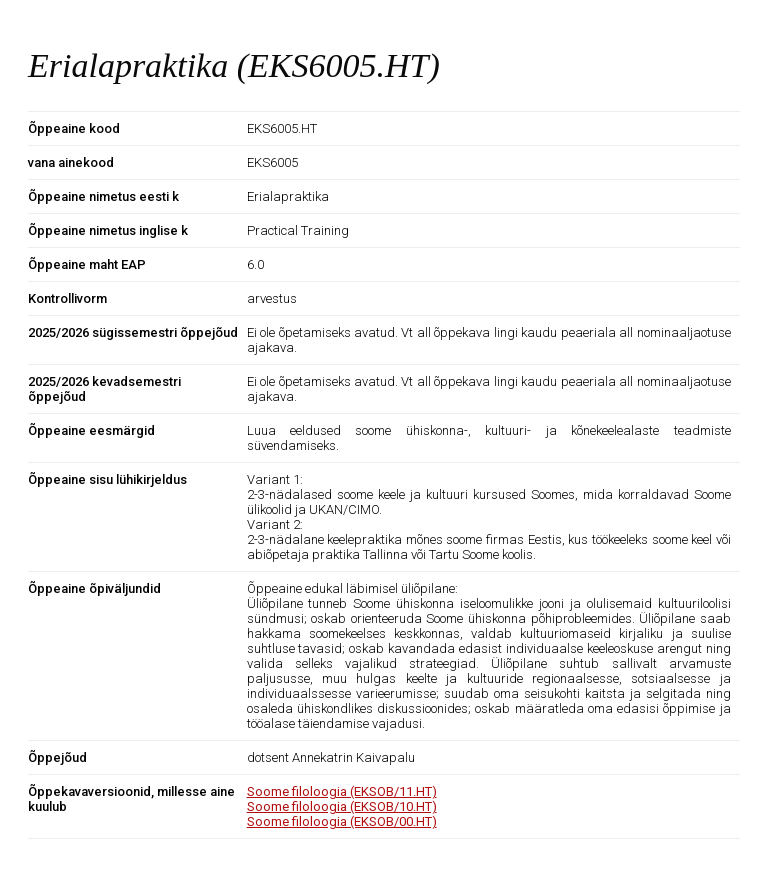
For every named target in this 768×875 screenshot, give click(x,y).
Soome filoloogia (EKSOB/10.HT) (342, 806)
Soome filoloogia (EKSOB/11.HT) (342, 791)
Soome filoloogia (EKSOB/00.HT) (342, 821)
